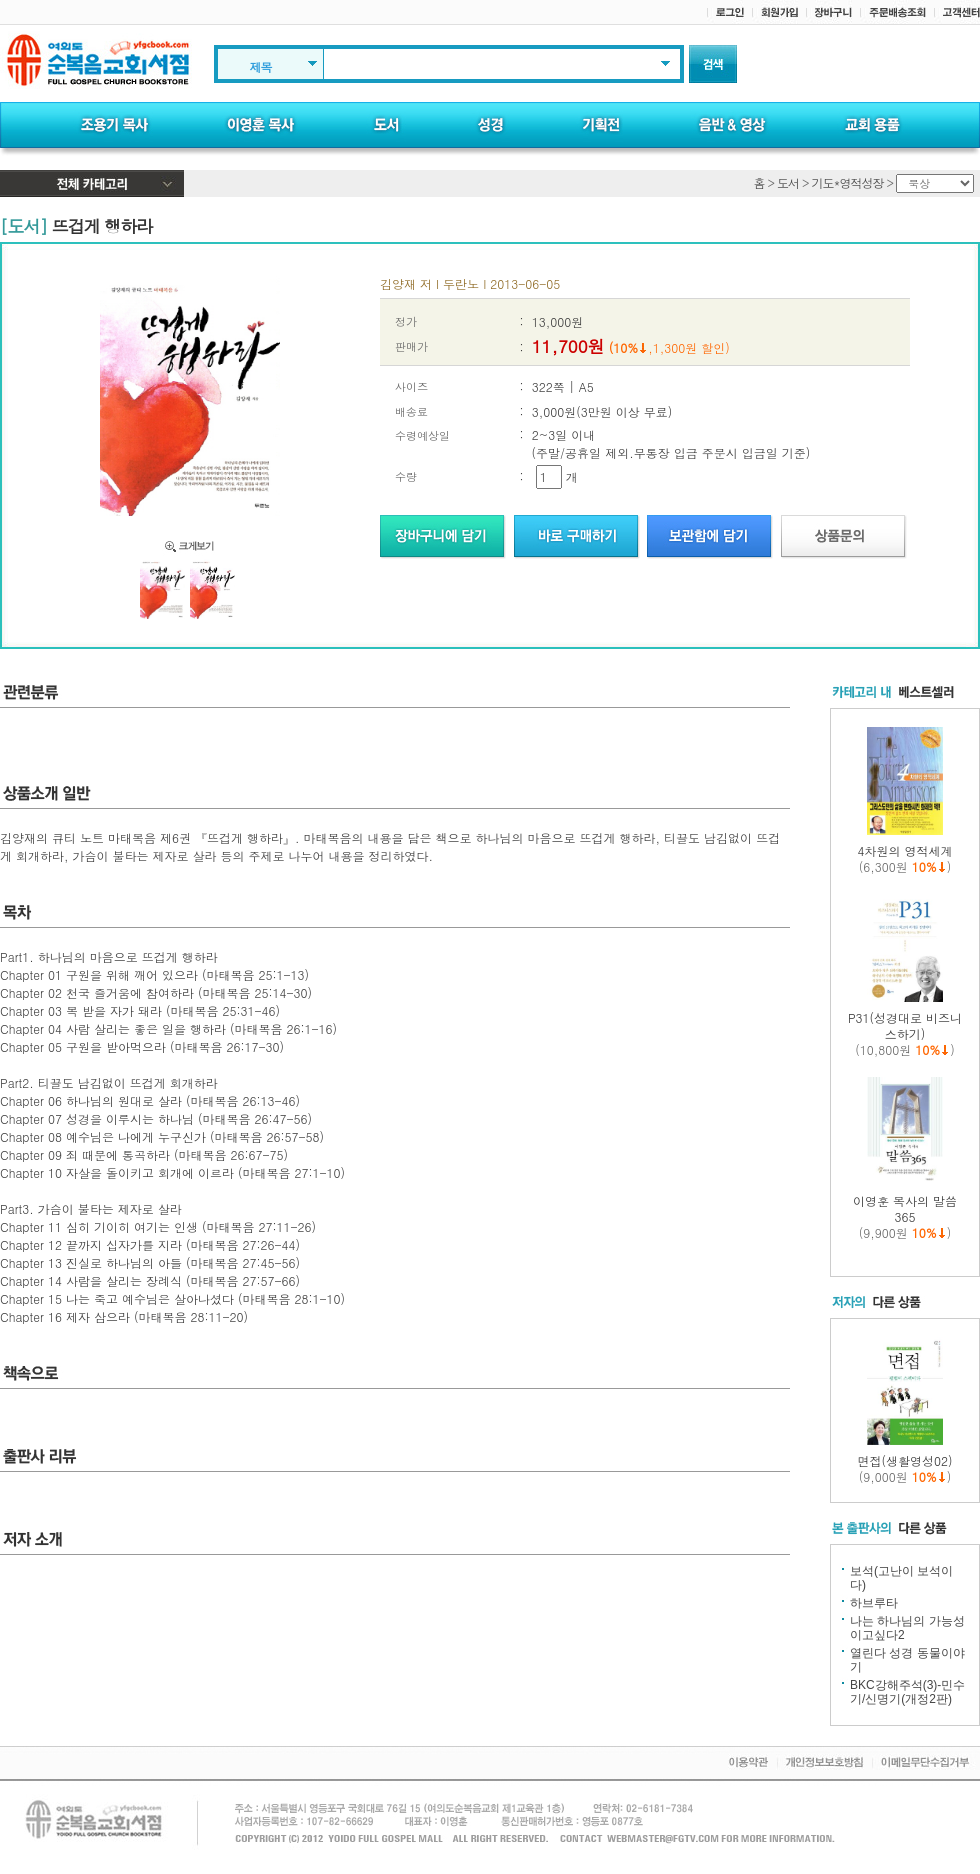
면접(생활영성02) (905, 1460)
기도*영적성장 (847, 182)
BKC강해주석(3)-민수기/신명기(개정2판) (907, 1692)
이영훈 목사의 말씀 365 (905, 1208)
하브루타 (874, 1603)
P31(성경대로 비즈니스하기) (905, 1025)
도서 (788, 182)
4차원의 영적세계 (904, 850)
